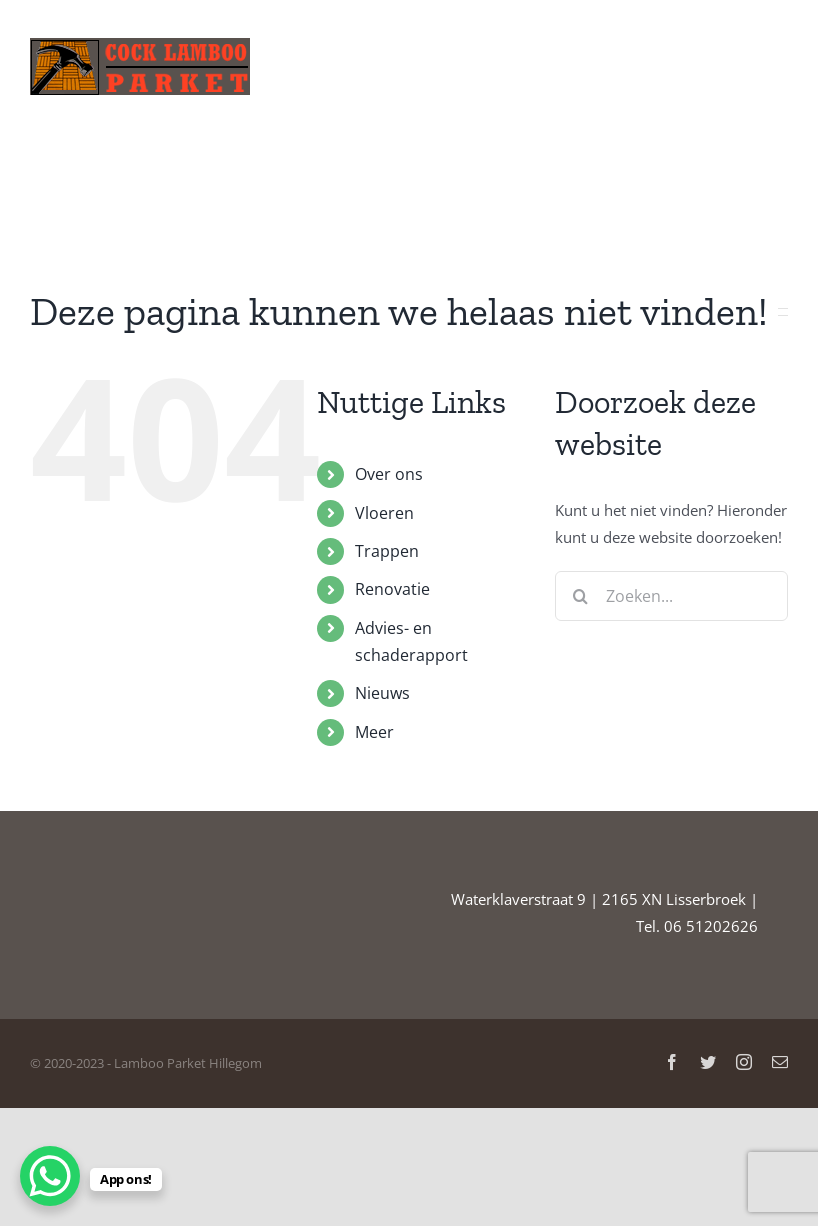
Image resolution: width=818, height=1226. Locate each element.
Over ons (389, 474)
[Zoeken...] (671, 596)
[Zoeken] (580, 596)
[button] (756, 175)
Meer (374, 732)
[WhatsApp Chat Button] (50, 1176)
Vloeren (384, 513)
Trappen (387, 551)
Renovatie (392, 589)
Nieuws (382, 693)
